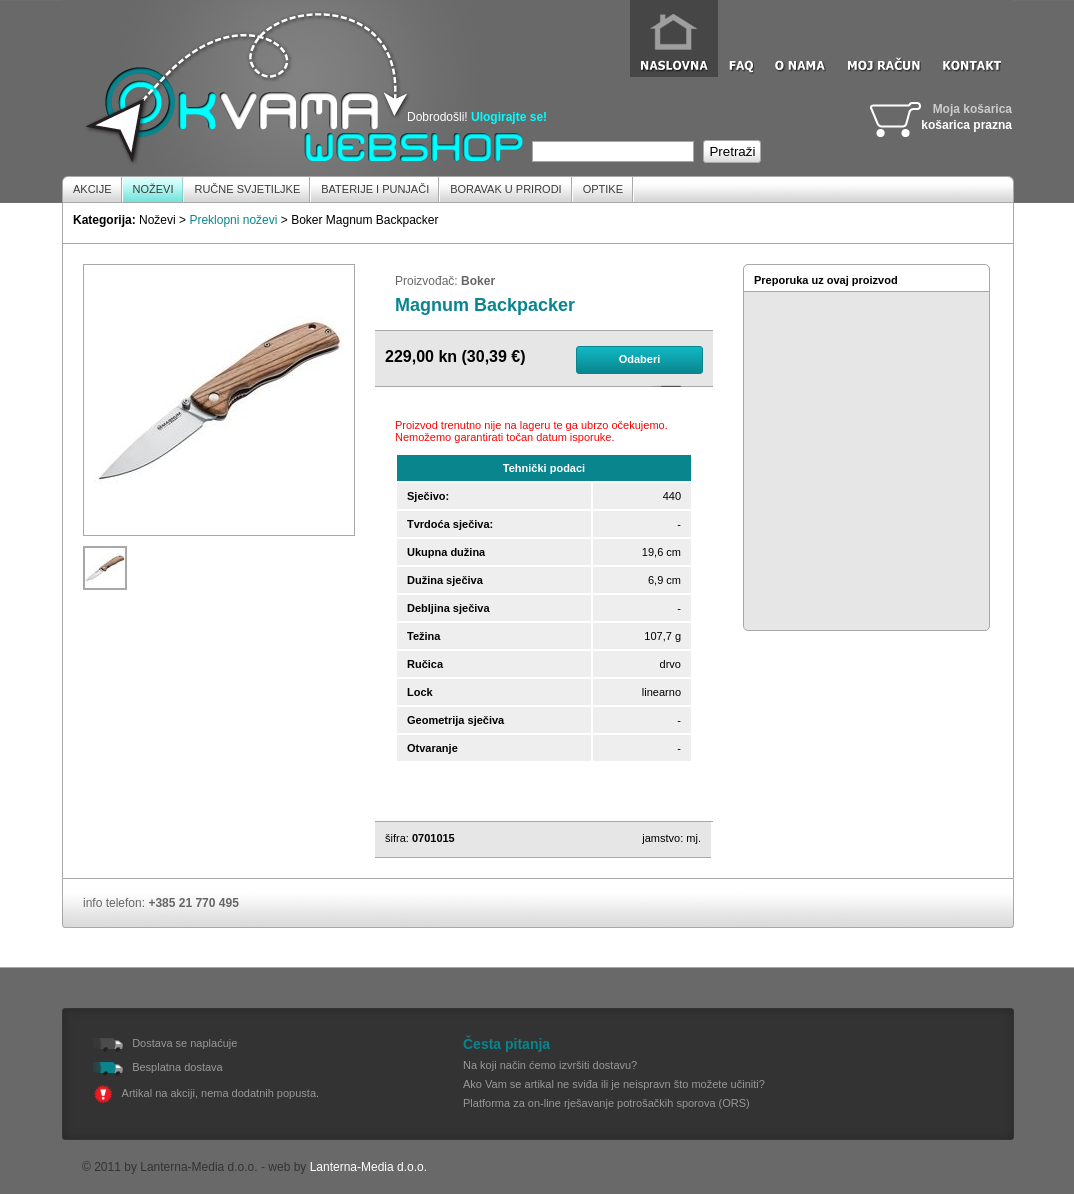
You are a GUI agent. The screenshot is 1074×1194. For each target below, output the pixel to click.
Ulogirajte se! (509, 117)
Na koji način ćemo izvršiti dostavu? (550, 1065)
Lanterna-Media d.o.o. (368, 1167)
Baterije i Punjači (375, 189)
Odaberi (640, 359)
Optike (603, 189)
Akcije (92, 189)
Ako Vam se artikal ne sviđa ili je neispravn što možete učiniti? (614, 1084)
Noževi (153, 189)
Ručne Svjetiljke (247, 189)
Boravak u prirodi (505, 189)
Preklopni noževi (233, 220)
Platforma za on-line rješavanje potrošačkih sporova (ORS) (606, 1103)
